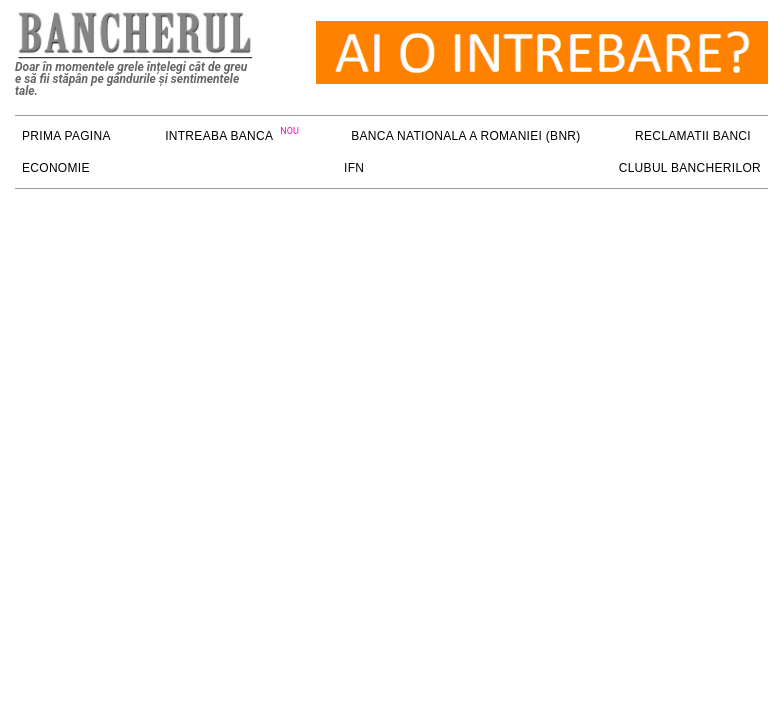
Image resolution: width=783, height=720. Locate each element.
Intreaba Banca (219, 136)
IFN (354, 168)
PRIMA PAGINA (66, 136)
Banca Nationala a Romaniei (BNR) (465, 136)
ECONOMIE (56, 168)
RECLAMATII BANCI (693, 136)
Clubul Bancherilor (690, 168)
